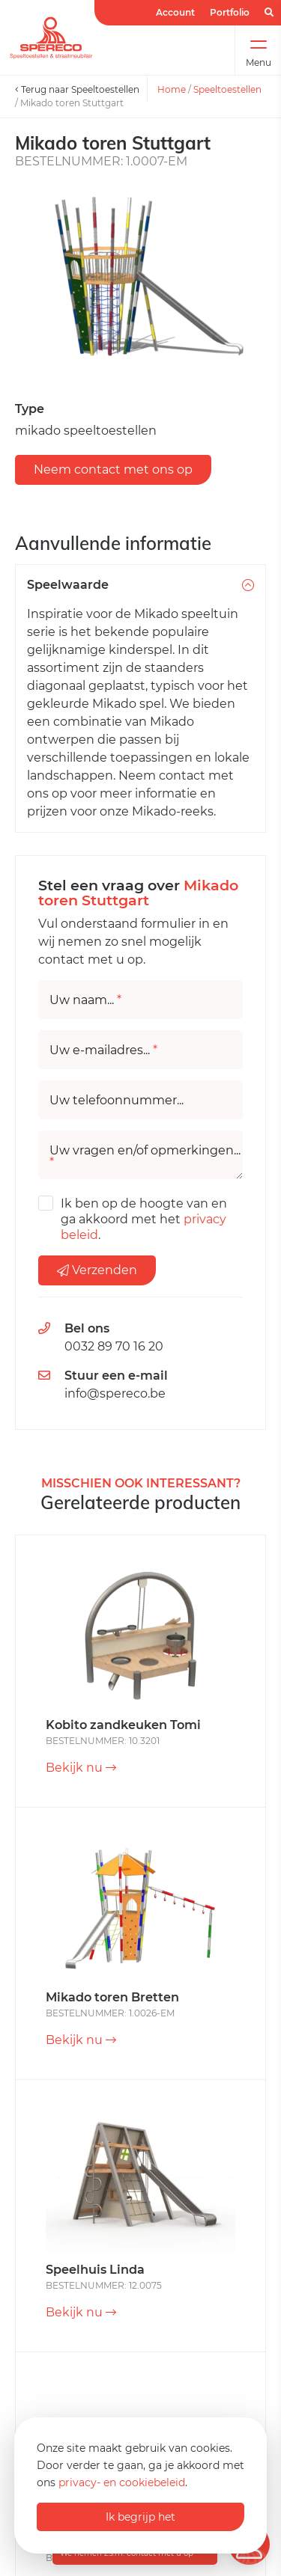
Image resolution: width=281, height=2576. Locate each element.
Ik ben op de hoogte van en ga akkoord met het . (144, 1219)
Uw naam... (85, 1000)
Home (171, 89)
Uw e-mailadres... (103, 1050)
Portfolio (230, 12)
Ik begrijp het (140, 2517)
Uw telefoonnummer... (116, 1101)
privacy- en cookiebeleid (121, 2482)
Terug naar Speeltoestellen (77, 89)
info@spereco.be (115, 1393)
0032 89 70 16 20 (113, 1346)
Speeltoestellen (227, 89)
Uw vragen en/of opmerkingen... (145, 1157)
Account (175, 12)
